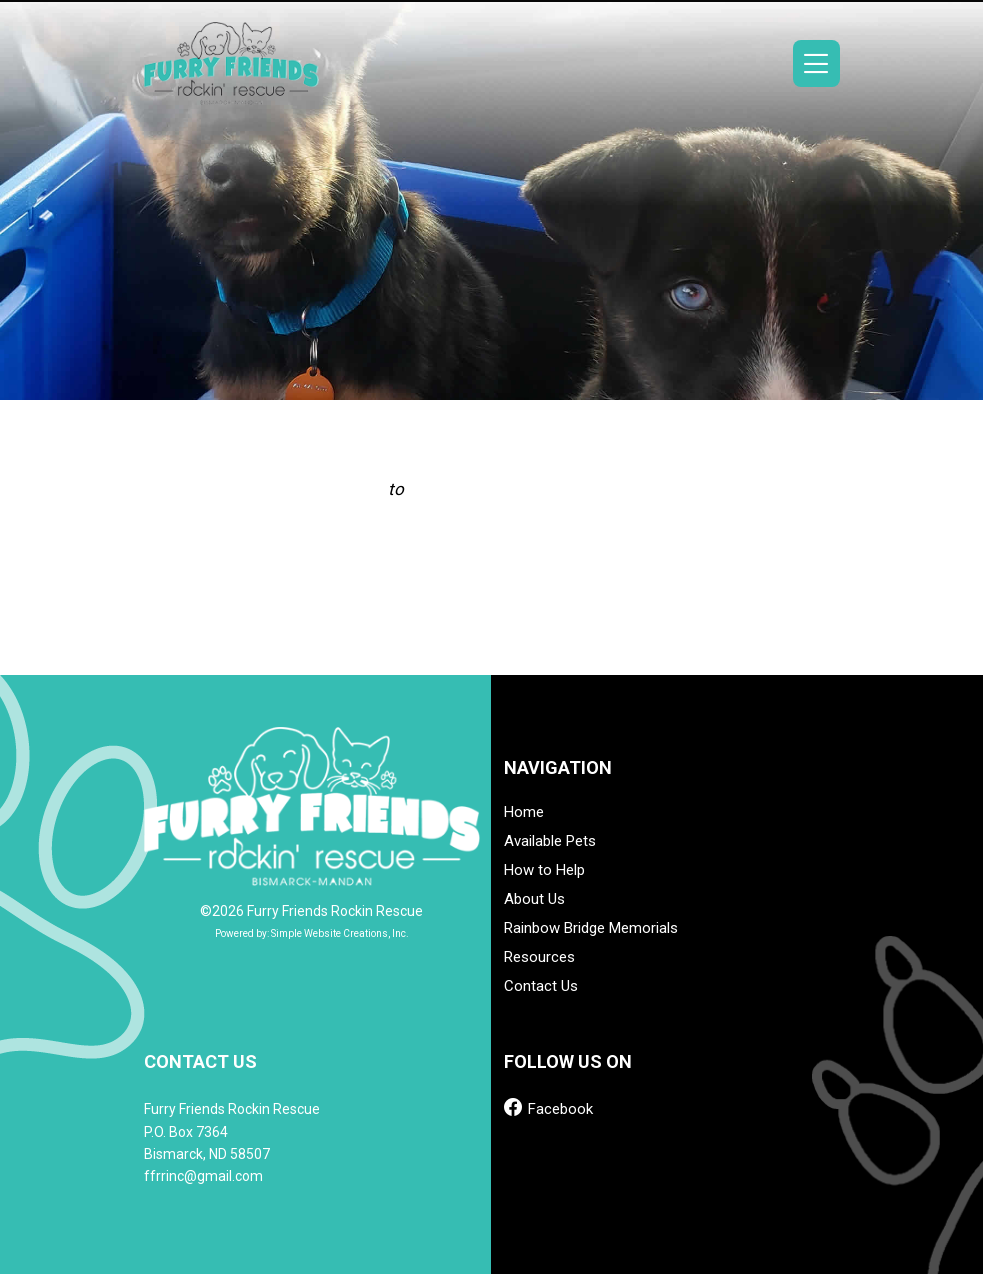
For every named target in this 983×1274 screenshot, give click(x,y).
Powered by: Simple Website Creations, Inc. (312, 933)
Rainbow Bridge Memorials (591, 928)
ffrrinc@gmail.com (203, 1176)
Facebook (548, 1107)
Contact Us (541, 986)
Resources (539, 957)
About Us (534, 899)
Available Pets (550, 841)
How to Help (544, 870)
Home (524, 812)
